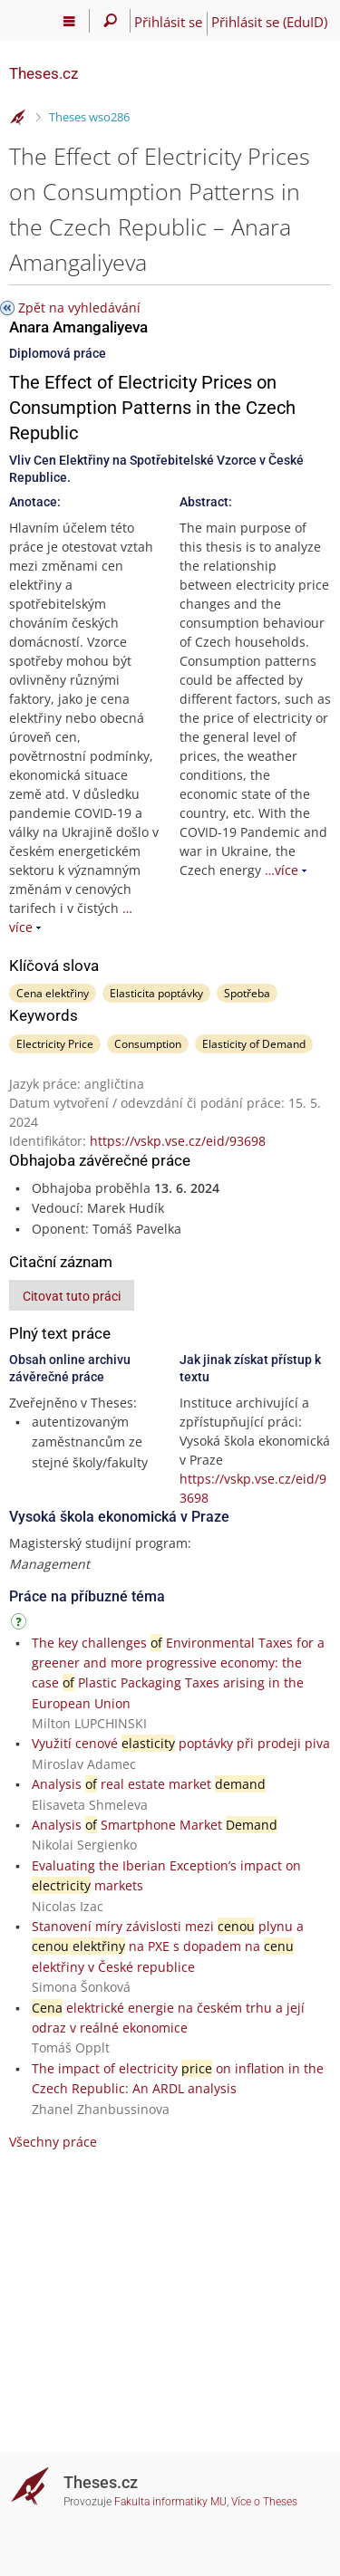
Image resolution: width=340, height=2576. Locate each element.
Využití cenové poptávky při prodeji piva (181, 1743)
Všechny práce (53, 2141)
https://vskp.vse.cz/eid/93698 (178, 1140)
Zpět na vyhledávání (79, 307)
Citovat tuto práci (72, 1296)
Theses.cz (43, 73)
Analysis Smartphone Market (154, 1824)
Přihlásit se (168, 22)
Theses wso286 (89, 117)
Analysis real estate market (149, 1784)
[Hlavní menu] (69, 21)
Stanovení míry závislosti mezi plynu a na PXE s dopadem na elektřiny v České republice (168, 1946)
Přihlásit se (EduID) (269, 22)
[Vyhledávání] (110, 21)
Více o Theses (264, 2501)
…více (281, 870)
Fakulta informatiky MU (170, 2501)
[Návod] (21, 1624)
